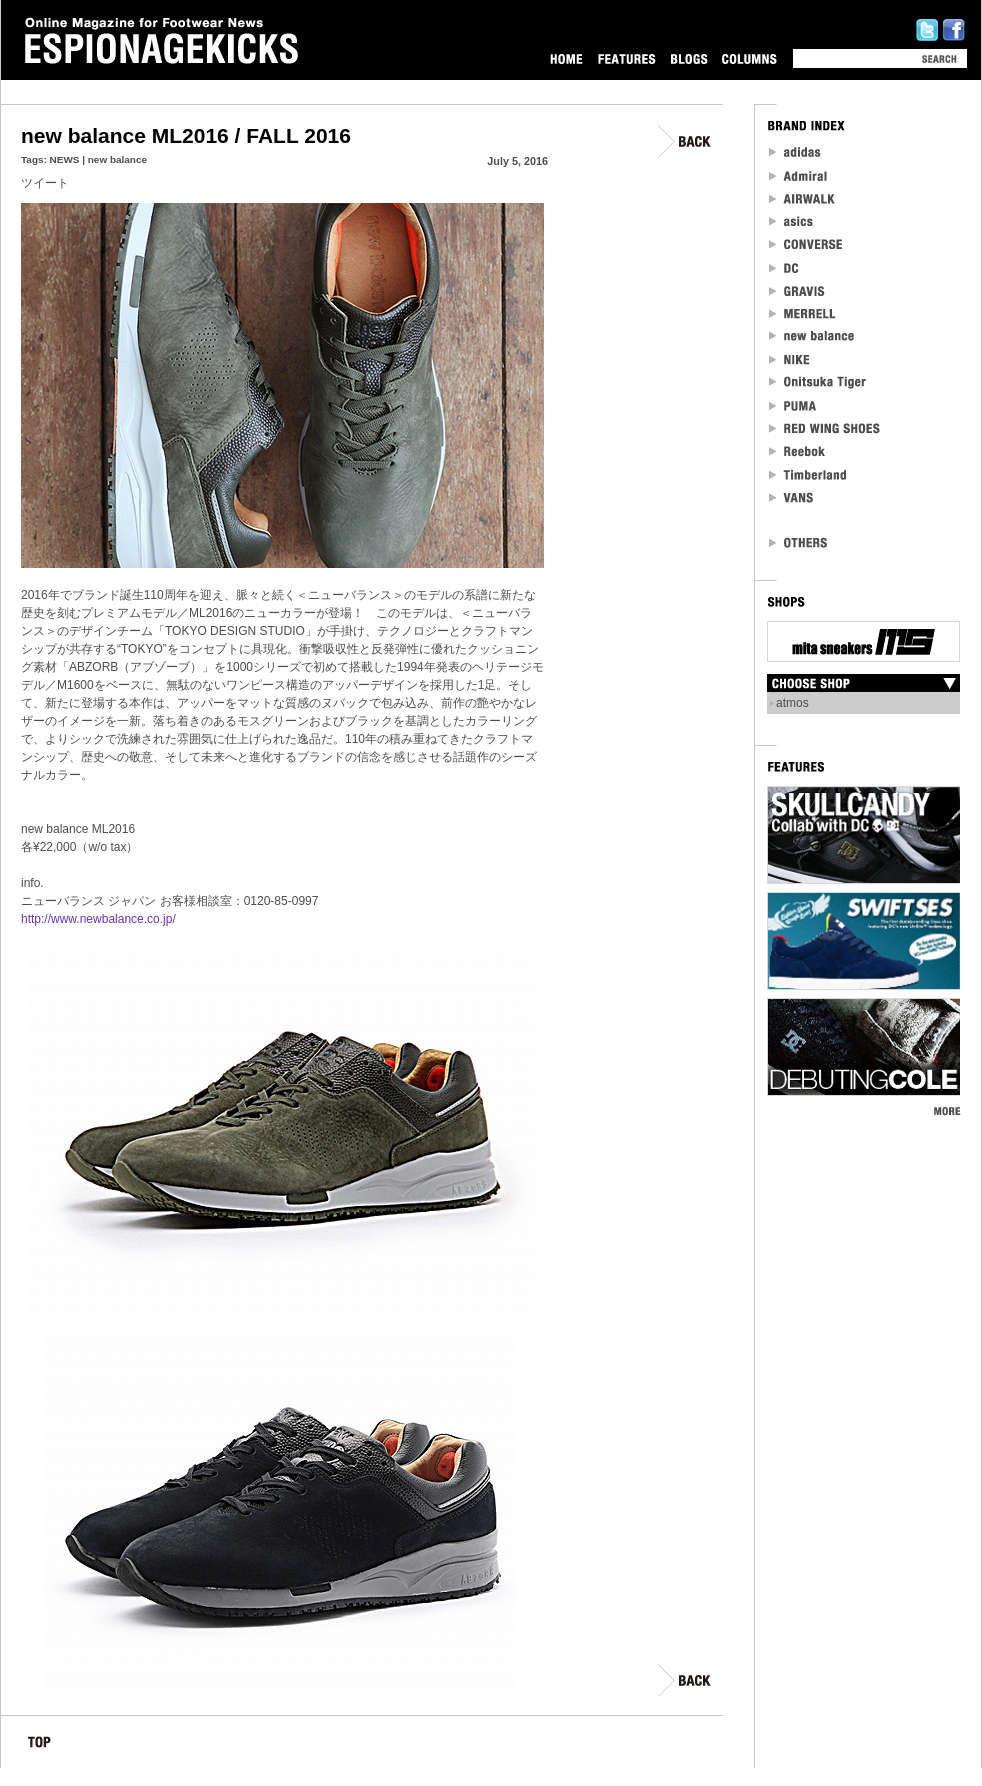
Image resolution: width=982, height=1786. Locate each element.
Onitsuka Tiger (818, 382)
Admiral (799, 175)
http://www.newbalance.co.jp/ (98, 919)
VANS (792, 497)
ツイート (45, 183)
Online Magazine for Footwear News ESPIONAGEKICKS (162, 41)
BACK (685, 141)
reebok (798, 451)
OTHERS (799, 542)
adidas (795, 152)
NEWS (65, 159)
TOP (39, 1745)
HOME (566, 58)
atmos (792, 703)
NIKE (790, 359)
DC (785, 267)
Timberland (808, 474)
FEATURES (626, 58)
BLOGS (689, 58)
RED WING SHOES (825, 428)
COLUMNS (749, 58)
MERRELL (803, 313)
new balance (117, 159)
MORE (946, 1110)
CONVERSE (806, 244)
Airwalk (801, 198)
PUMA (794, 405)
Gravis (796, 290)
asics (791, 221)
